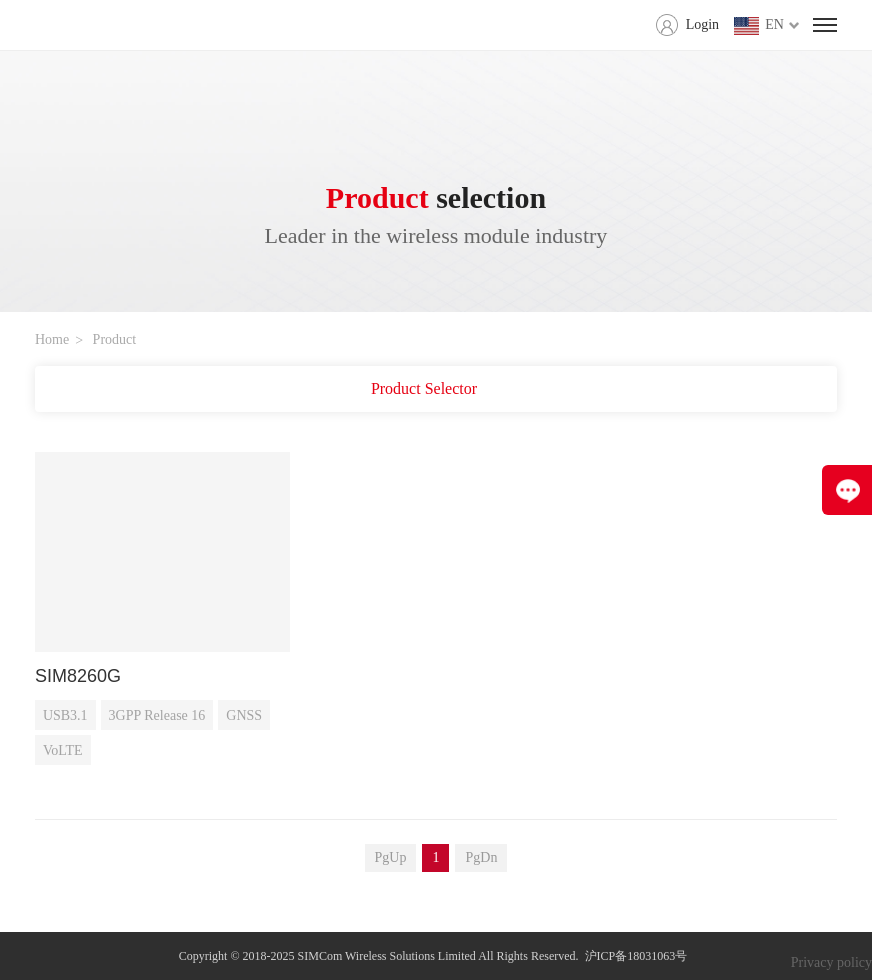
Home (52, 339)
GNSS (244, 715)
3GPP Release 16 (157, 715)
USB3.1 (65, 715)
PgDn (481, 857)
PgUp (391, 857)
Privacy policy (831, 962)
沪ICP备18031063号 (636, 956)
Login (702, 24)
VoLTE (63, 750)
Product (115, 339)
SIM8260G (78, 676)
